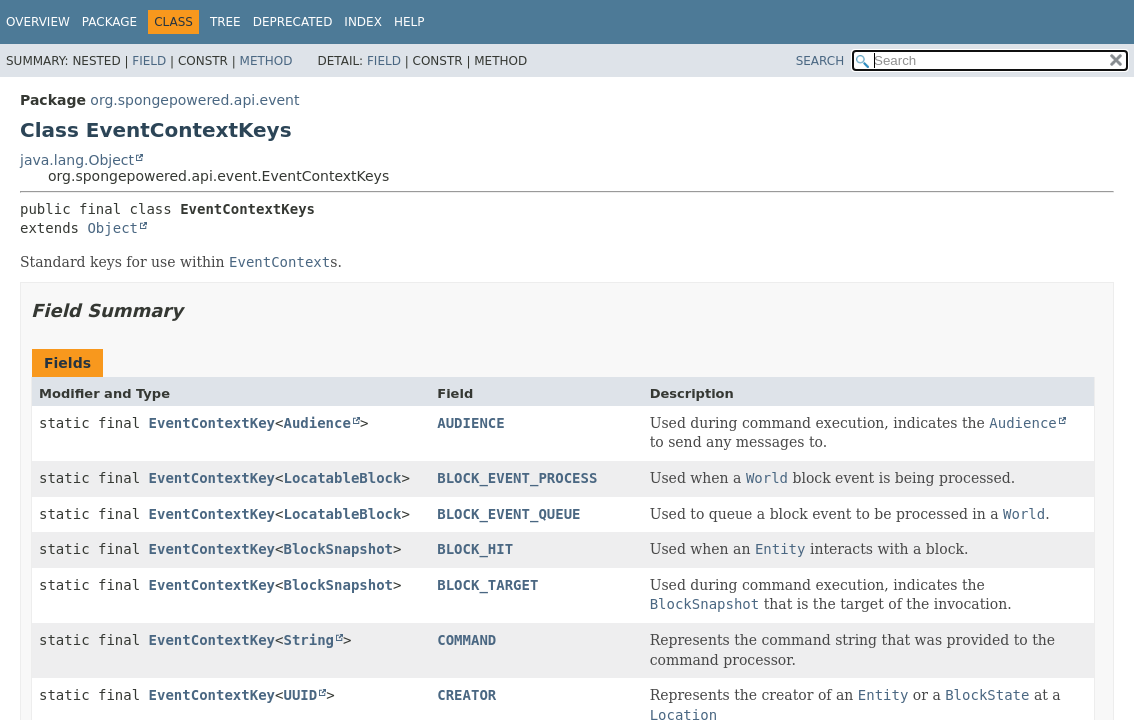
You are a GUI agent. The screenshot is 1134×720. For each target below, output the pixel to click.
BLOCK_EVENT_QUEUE (508, 514)
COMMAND (466, 640)
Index (363, 22)
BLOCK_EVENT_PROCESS (517, 478)
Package (109, 22)
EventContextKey (212, 423)
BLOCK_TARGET (487, 585)
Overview (38, 22)
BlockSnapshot (338, 549)
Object (112, 228)
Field (149, 61)
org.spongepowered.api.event (194, 100)
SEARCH (820, 61)
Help (409, 22)
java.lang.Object (77, 160)
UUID (300, 695)
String (308, 640)
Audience (316, 423)
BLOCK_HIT (475, 549)
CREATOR (466, 695)
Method (266, 61)
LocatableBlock (342, 478)
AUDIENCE (470, 423)
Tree (225, 22)
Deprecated (293, 22)
